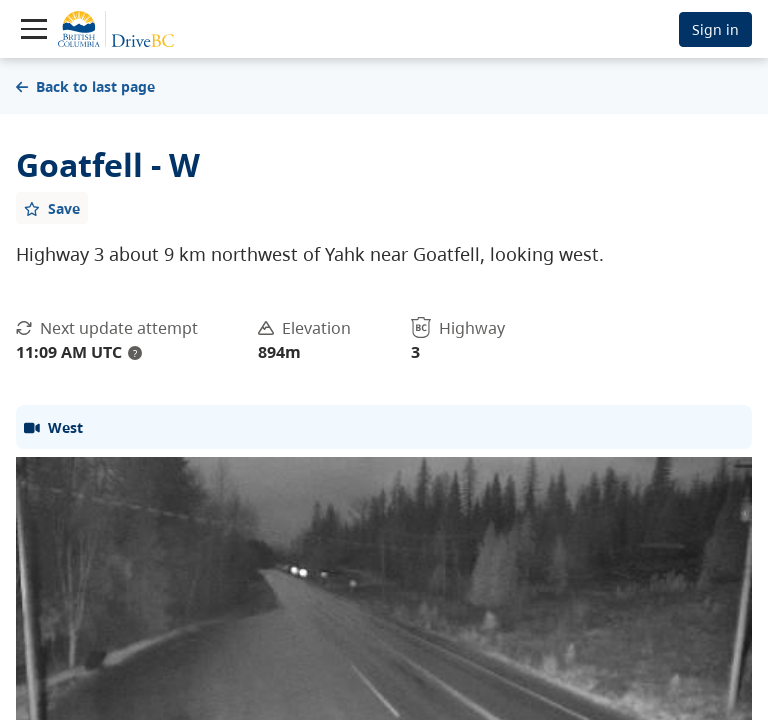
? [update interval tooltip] (135, 353)
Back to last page (85, 86)
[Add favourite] (52, 208)
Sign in (715, 29)
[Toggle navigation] (34, 29)
